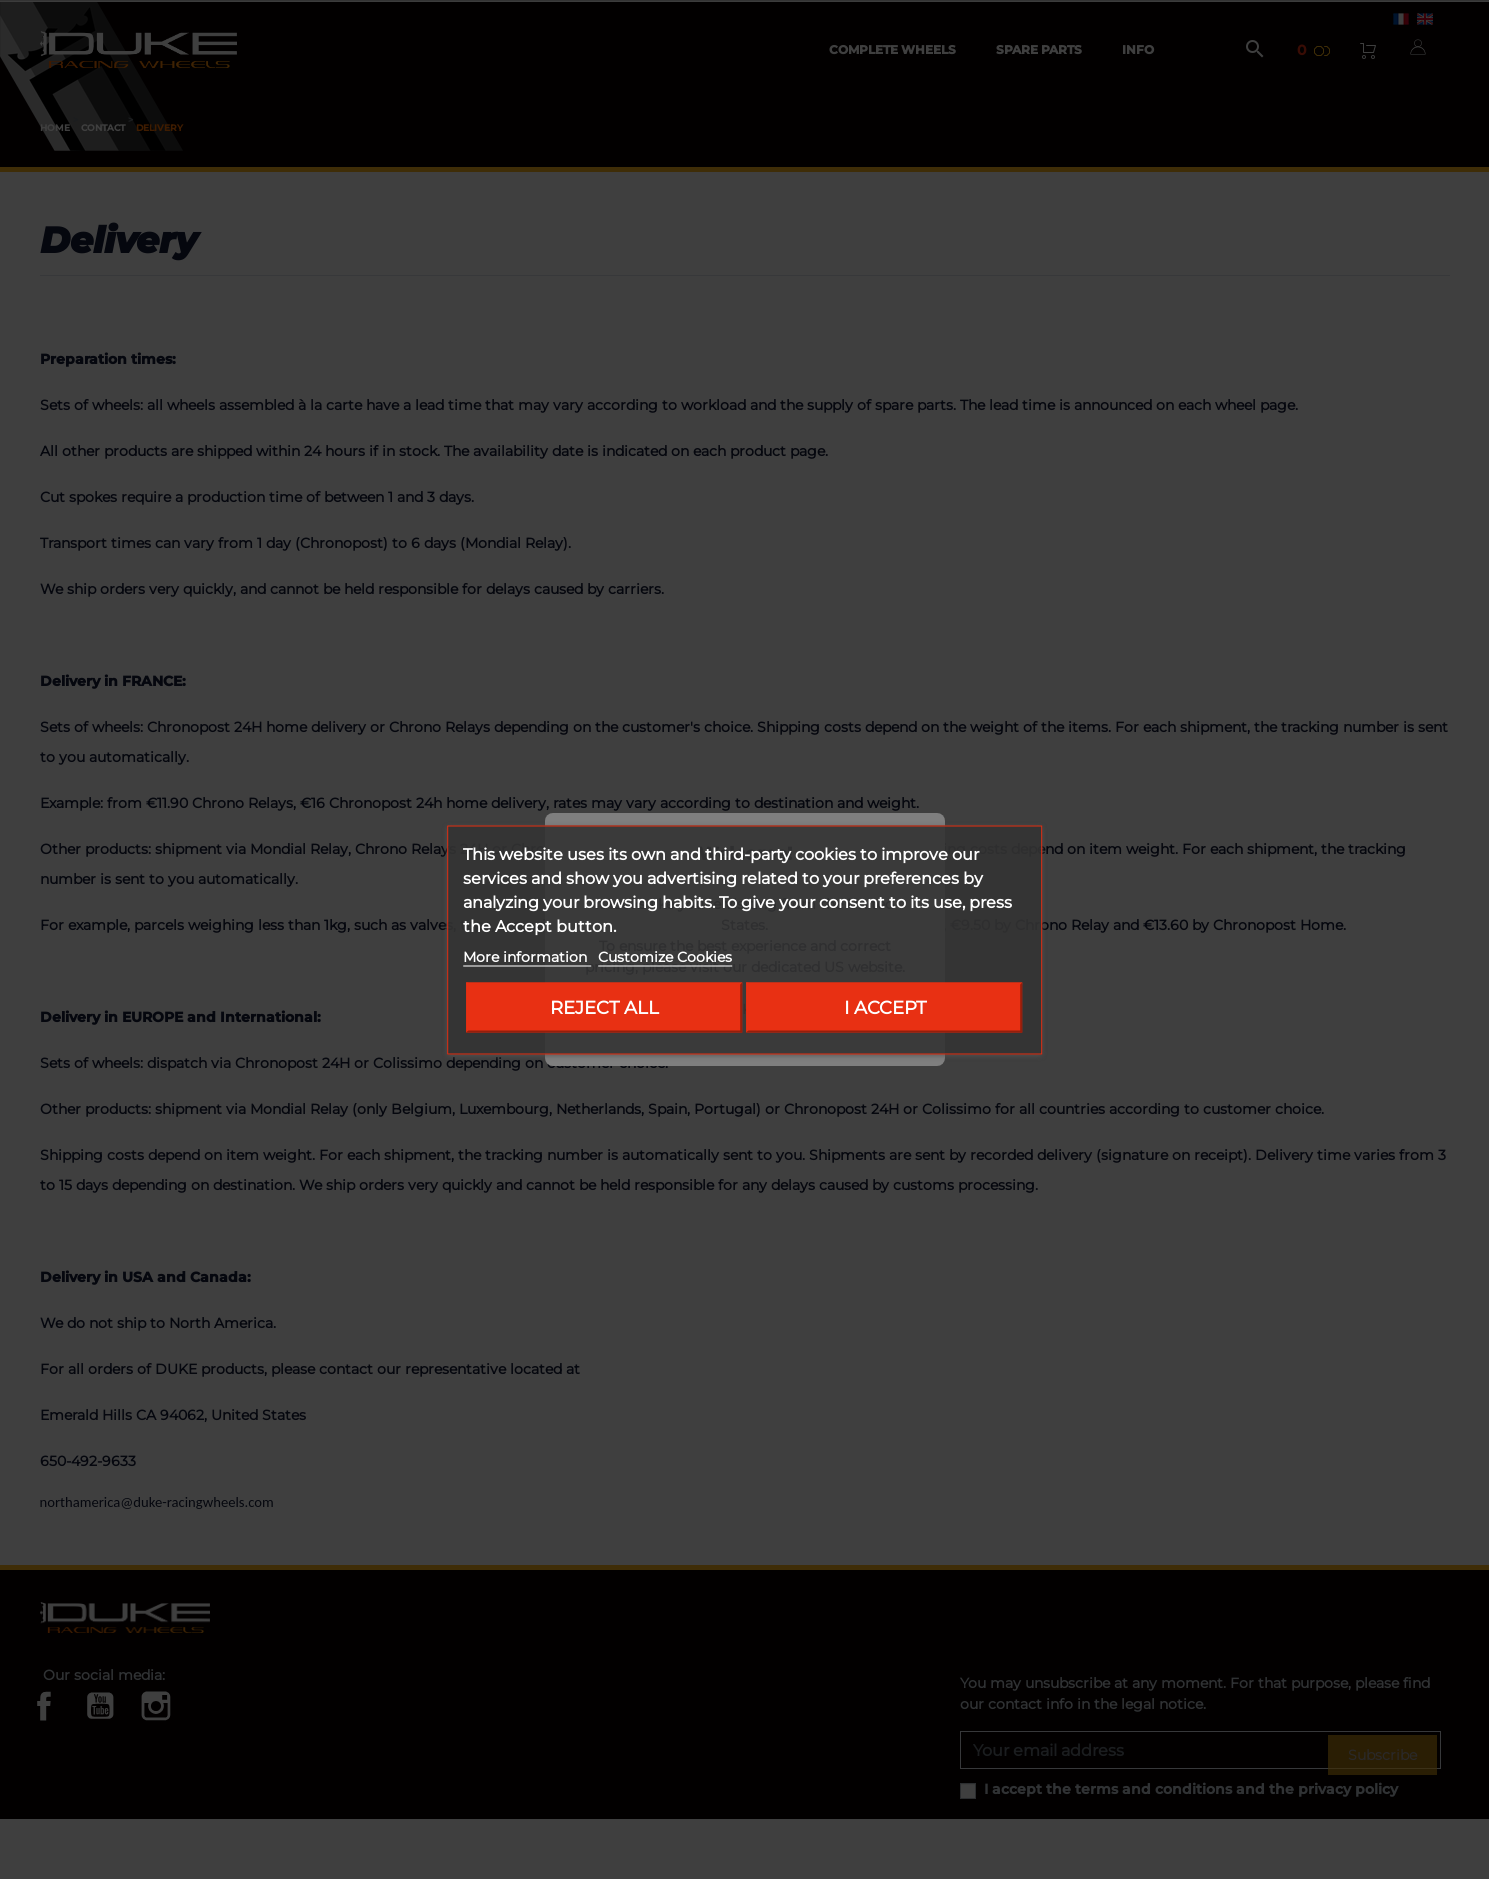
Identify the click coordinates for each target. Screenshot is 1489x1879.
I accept (885, 1006)
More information (527, 956)
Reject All (604, 1006)
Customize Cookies (665, 956)
